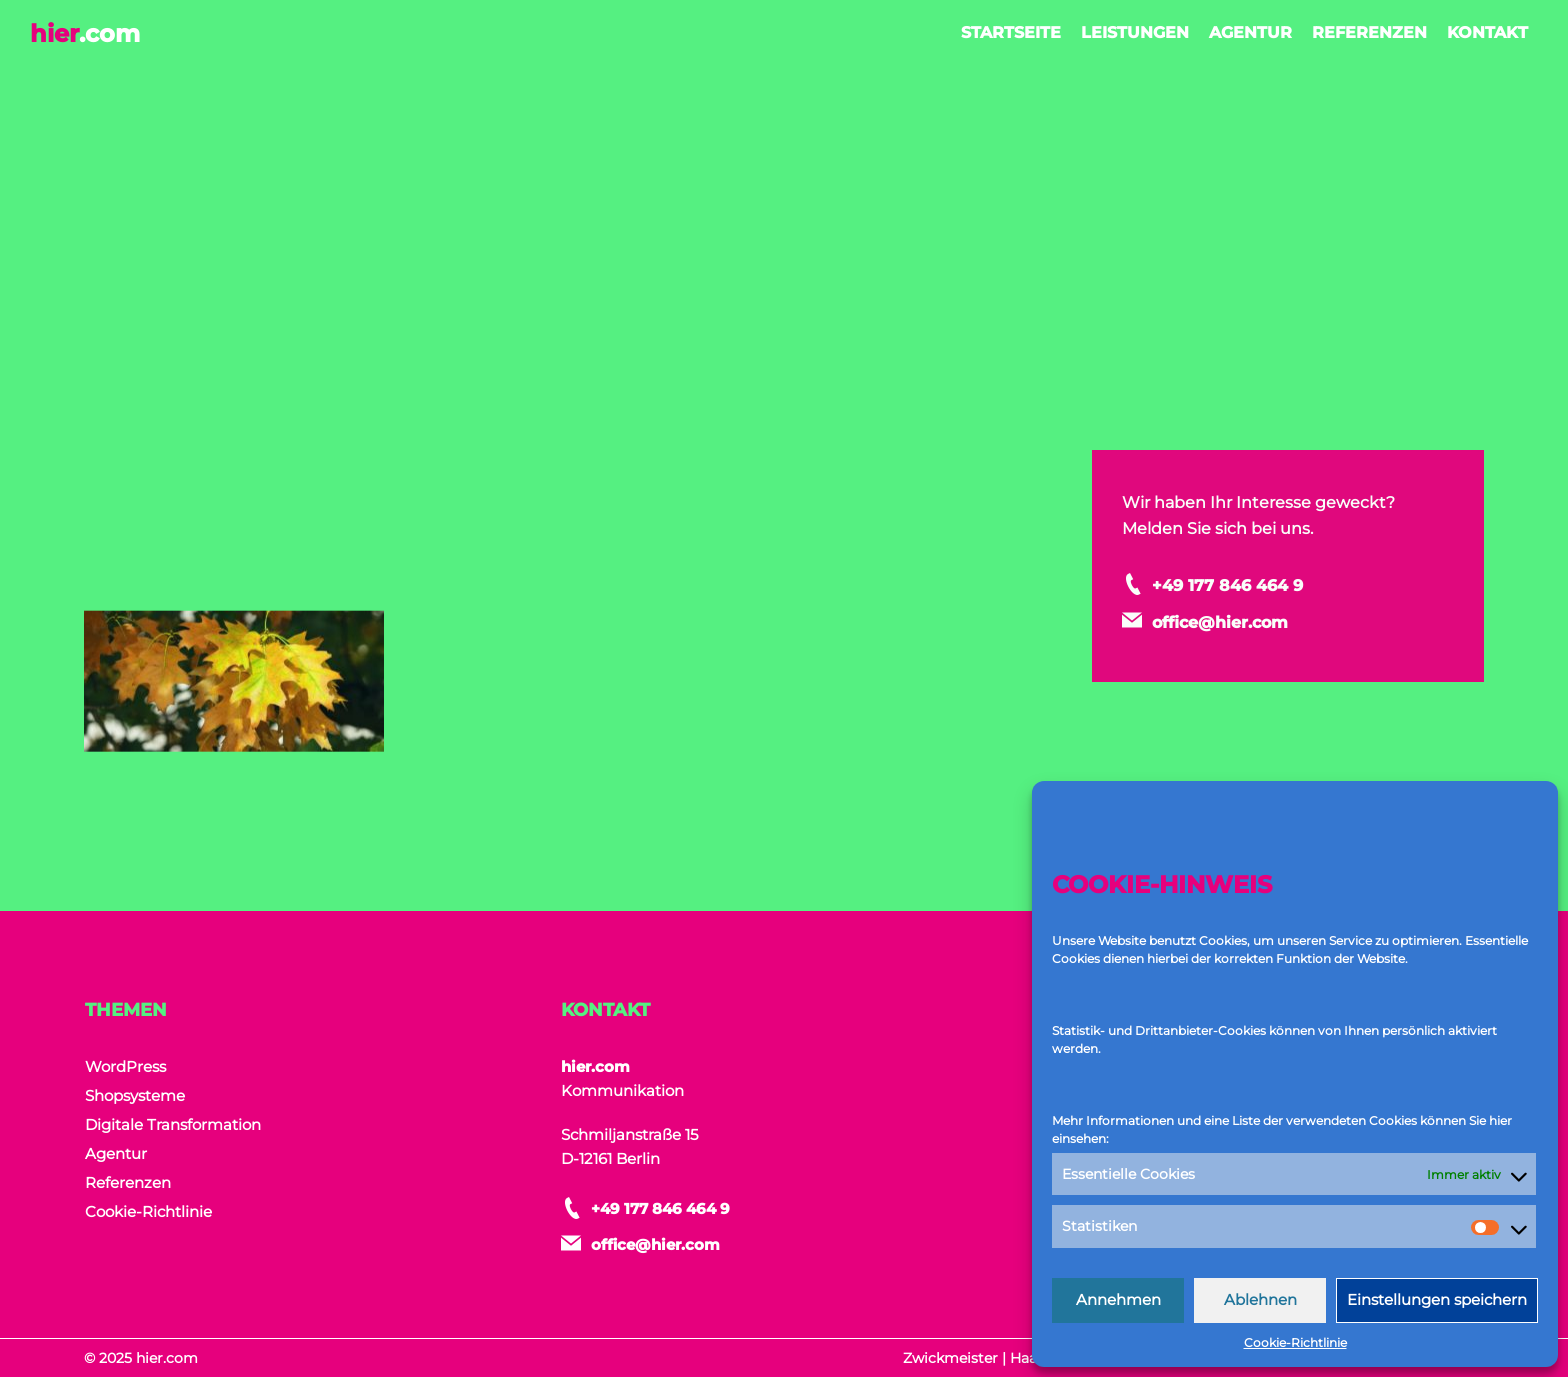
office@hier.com (1261, 618)
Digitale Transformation (173, 1124)
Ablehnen (1260, 1299)
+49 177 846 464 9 (1270, 584)
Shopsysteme (135, 1095)
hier (85, 33)
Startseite (1011, 32)
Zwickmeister (950, 1358)
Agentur (1250, 32)
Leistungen (1135, 32)
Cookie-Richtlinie (1295, 1342)
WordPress (125, 1066)
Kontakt (1487, 32)
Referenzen (1369, 32)
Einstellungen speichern (1437, 1299)
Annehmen (1118, 1299)
